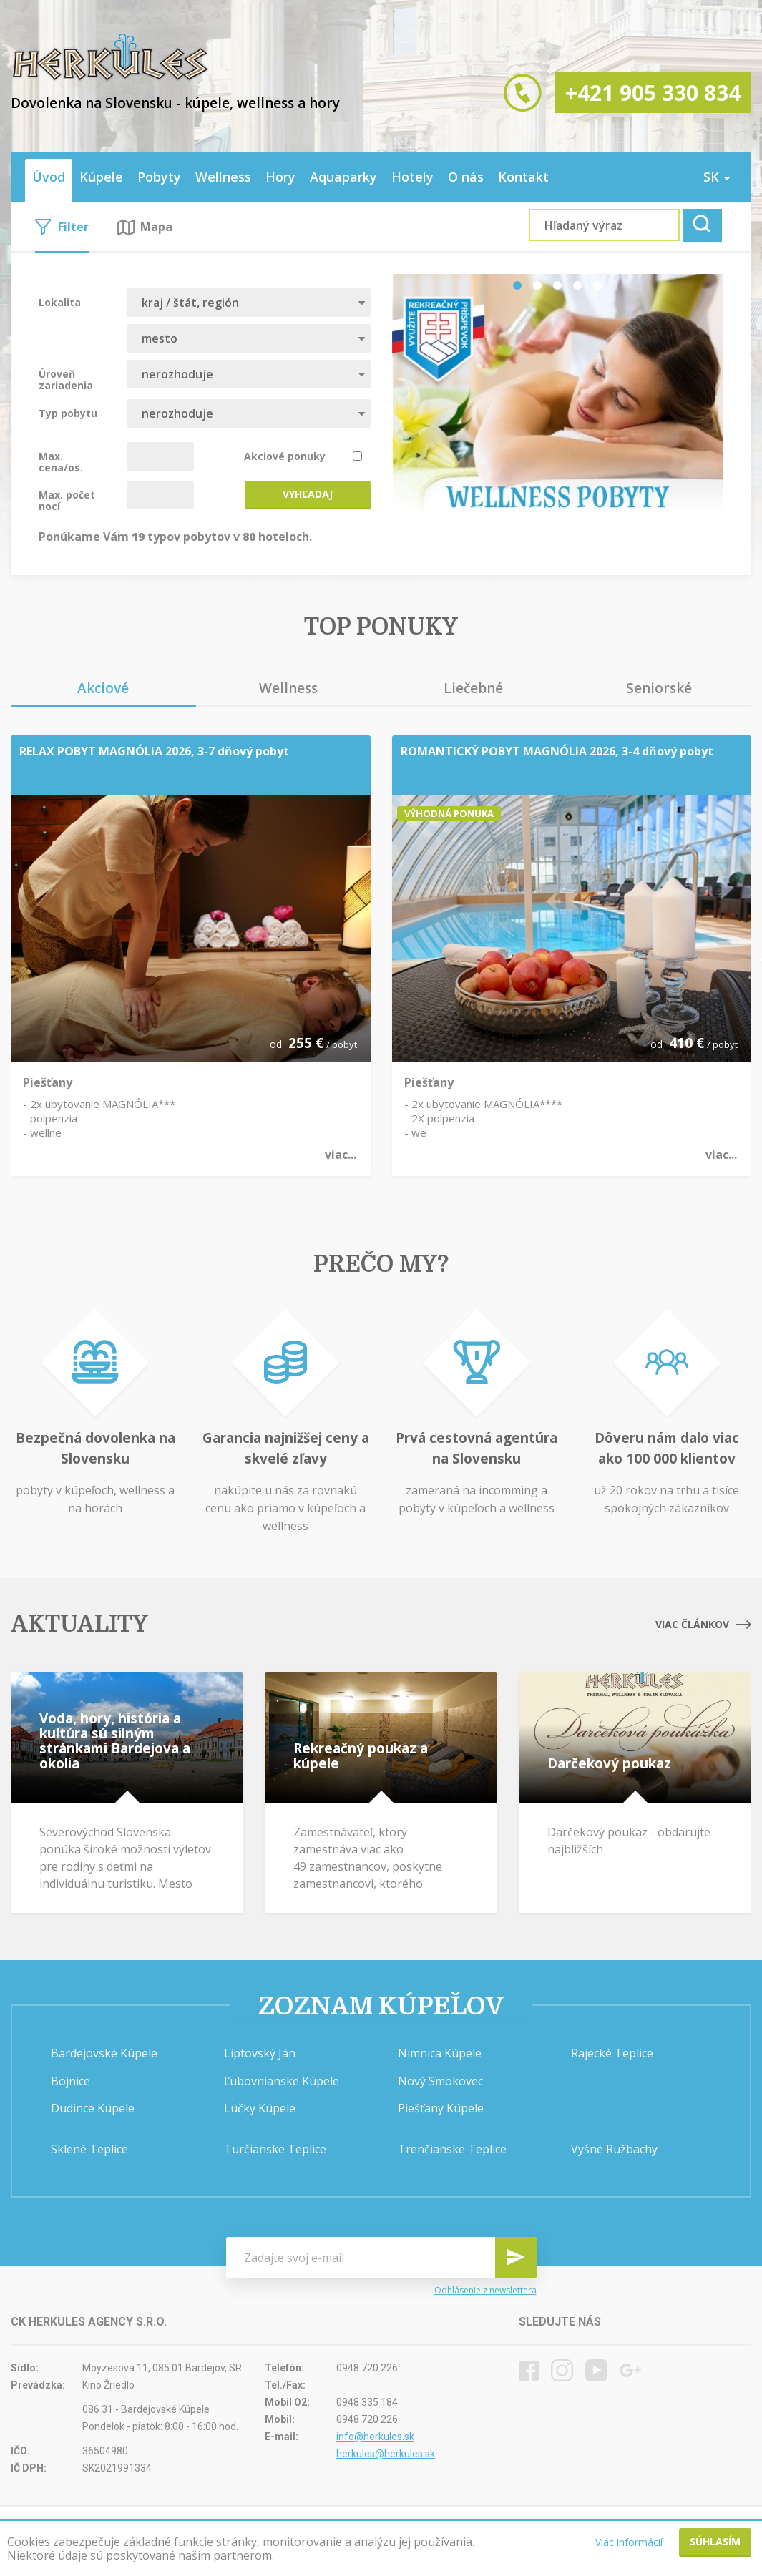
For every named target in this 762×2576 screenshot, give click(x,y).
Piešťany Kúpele (441, 2108)
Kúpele (101, 176)
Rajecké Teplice (612, 2053)
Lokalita (60, 301)
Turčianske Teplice (275, 2149)
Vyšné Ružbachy (614, 2149)
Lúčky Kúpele (259, 2108)
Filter (62, 227)
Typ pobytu (68, 412)
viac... (340, 1154)
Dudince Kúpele (93, 2108)
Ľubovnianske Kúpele (281, 2081)
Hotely (412, 176)
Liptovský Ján (259, 2053)
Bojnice (70, 2081)
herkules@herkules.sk (385, 2453)
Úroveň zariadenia (66, 379)
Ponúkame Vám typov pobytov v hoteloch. (175, 536)
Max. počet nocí (67, 500)
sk (716, 176)
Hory (280, 176)
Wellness (223, 176)
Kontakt (523, 176)
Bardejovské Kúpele (104, 2053)
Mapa (144, 227)
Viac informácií (629, 2542)
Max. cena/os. (61, 461)
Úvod (48, 176)
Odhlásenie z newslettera (485, 2290)
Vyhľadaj (308, 494)
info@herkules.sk (375, 2436)
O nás (466, 176)
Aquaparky (343, 176)
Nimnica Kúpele (440, 2053)
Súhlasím (715, 2541)
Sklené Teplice (89, 2149)
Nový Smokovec (440, 2081)
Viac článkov (703, 1624)
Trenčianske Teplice (452, 2149)
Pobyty (159, 176)
